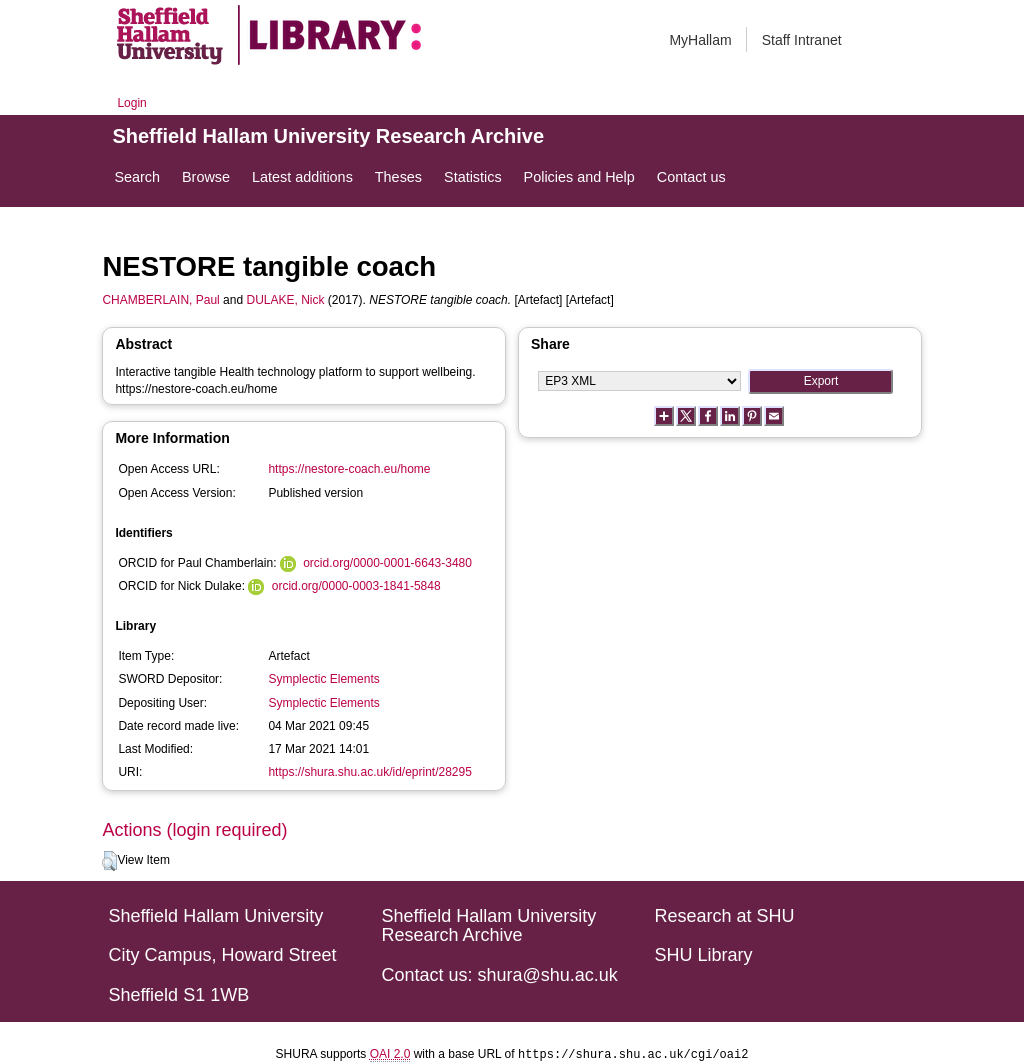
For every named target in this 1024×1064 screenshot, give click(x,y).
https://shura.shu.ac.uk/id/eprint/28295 (369, 772)
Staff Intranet (802, 40)
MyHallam (700, 40)
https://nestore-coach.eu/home (349, 469)
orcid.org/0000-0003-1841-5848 (356, 586)
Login (131, 103)
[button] (109, 861)
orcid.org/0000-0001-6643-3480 (387, 563)
